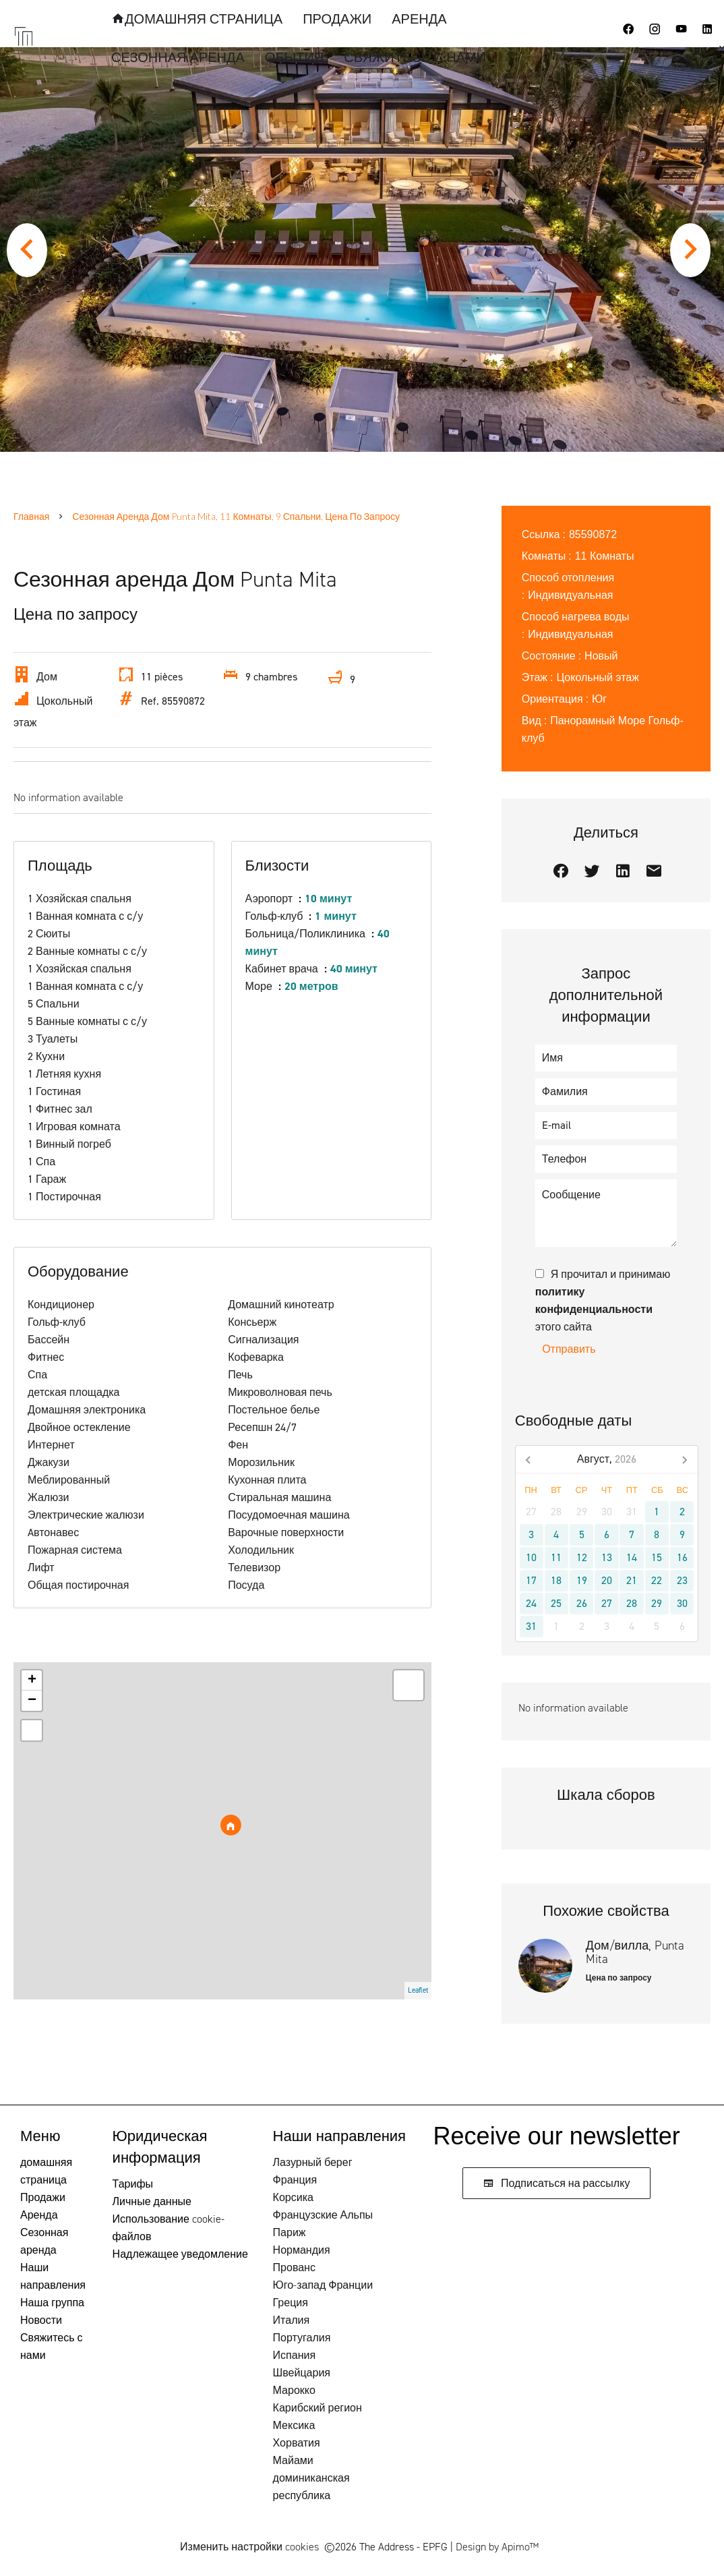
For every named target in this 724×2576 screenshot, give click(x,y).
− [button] (32, 1701)
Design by (497, 2547)
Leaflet (418, 1990)
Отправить (568, 1349)
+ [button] (32, 1680)
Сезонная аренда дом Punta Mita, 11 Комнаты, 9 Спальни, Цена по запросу (236, 516)
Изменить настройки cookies (249, 2547)
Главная (31, 516)
